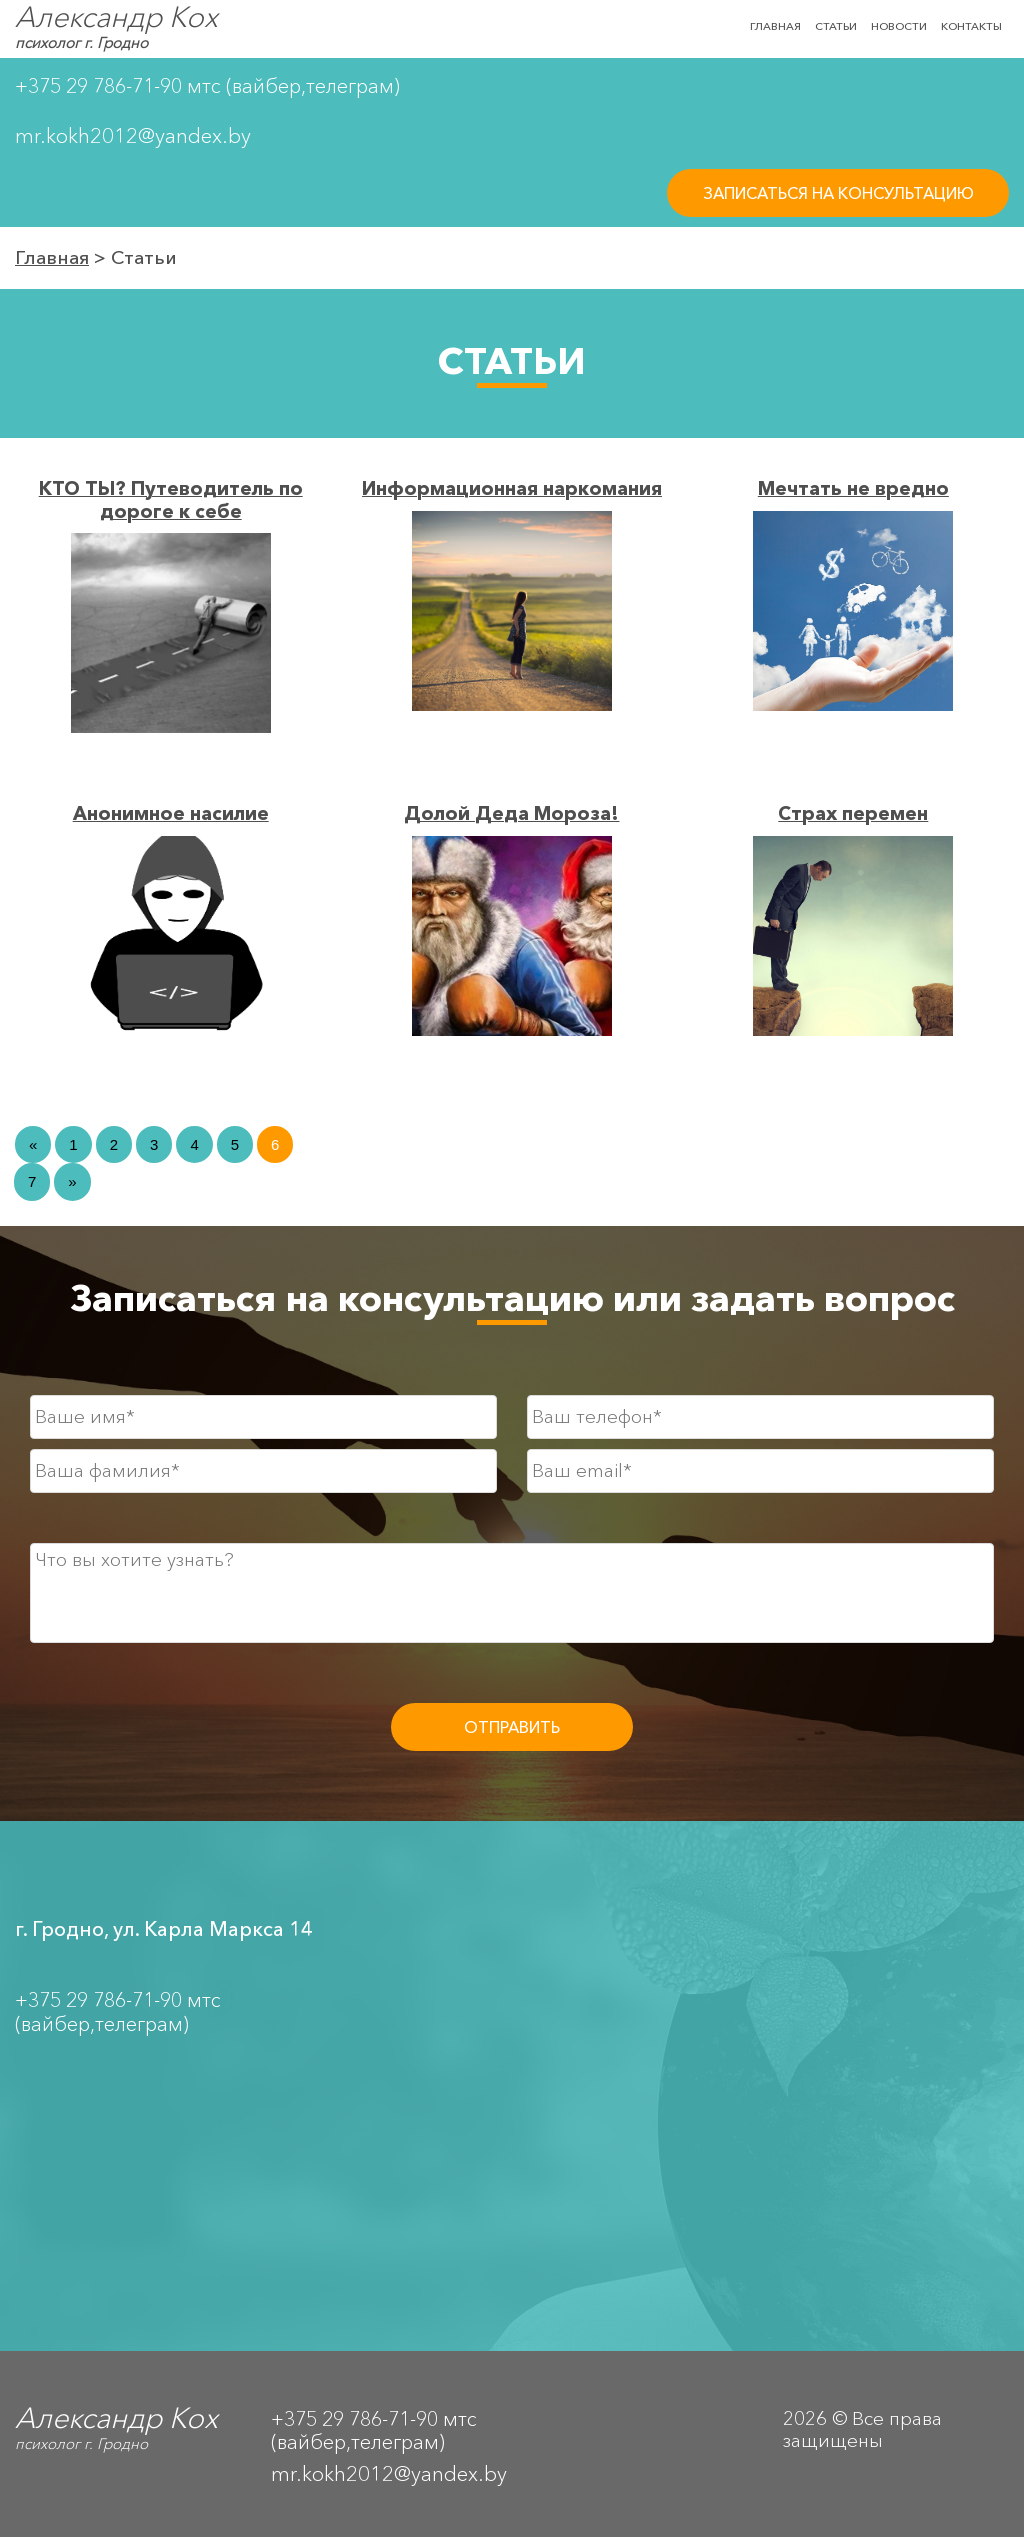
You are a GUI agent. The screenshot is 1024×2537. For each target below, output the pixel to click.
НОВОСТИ (899, 26)
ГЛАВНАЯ (775, 26)
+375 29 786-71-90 (98, 86)
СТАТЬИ (836, 26)
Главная (52, 257)
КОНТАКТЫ (971, 26)
